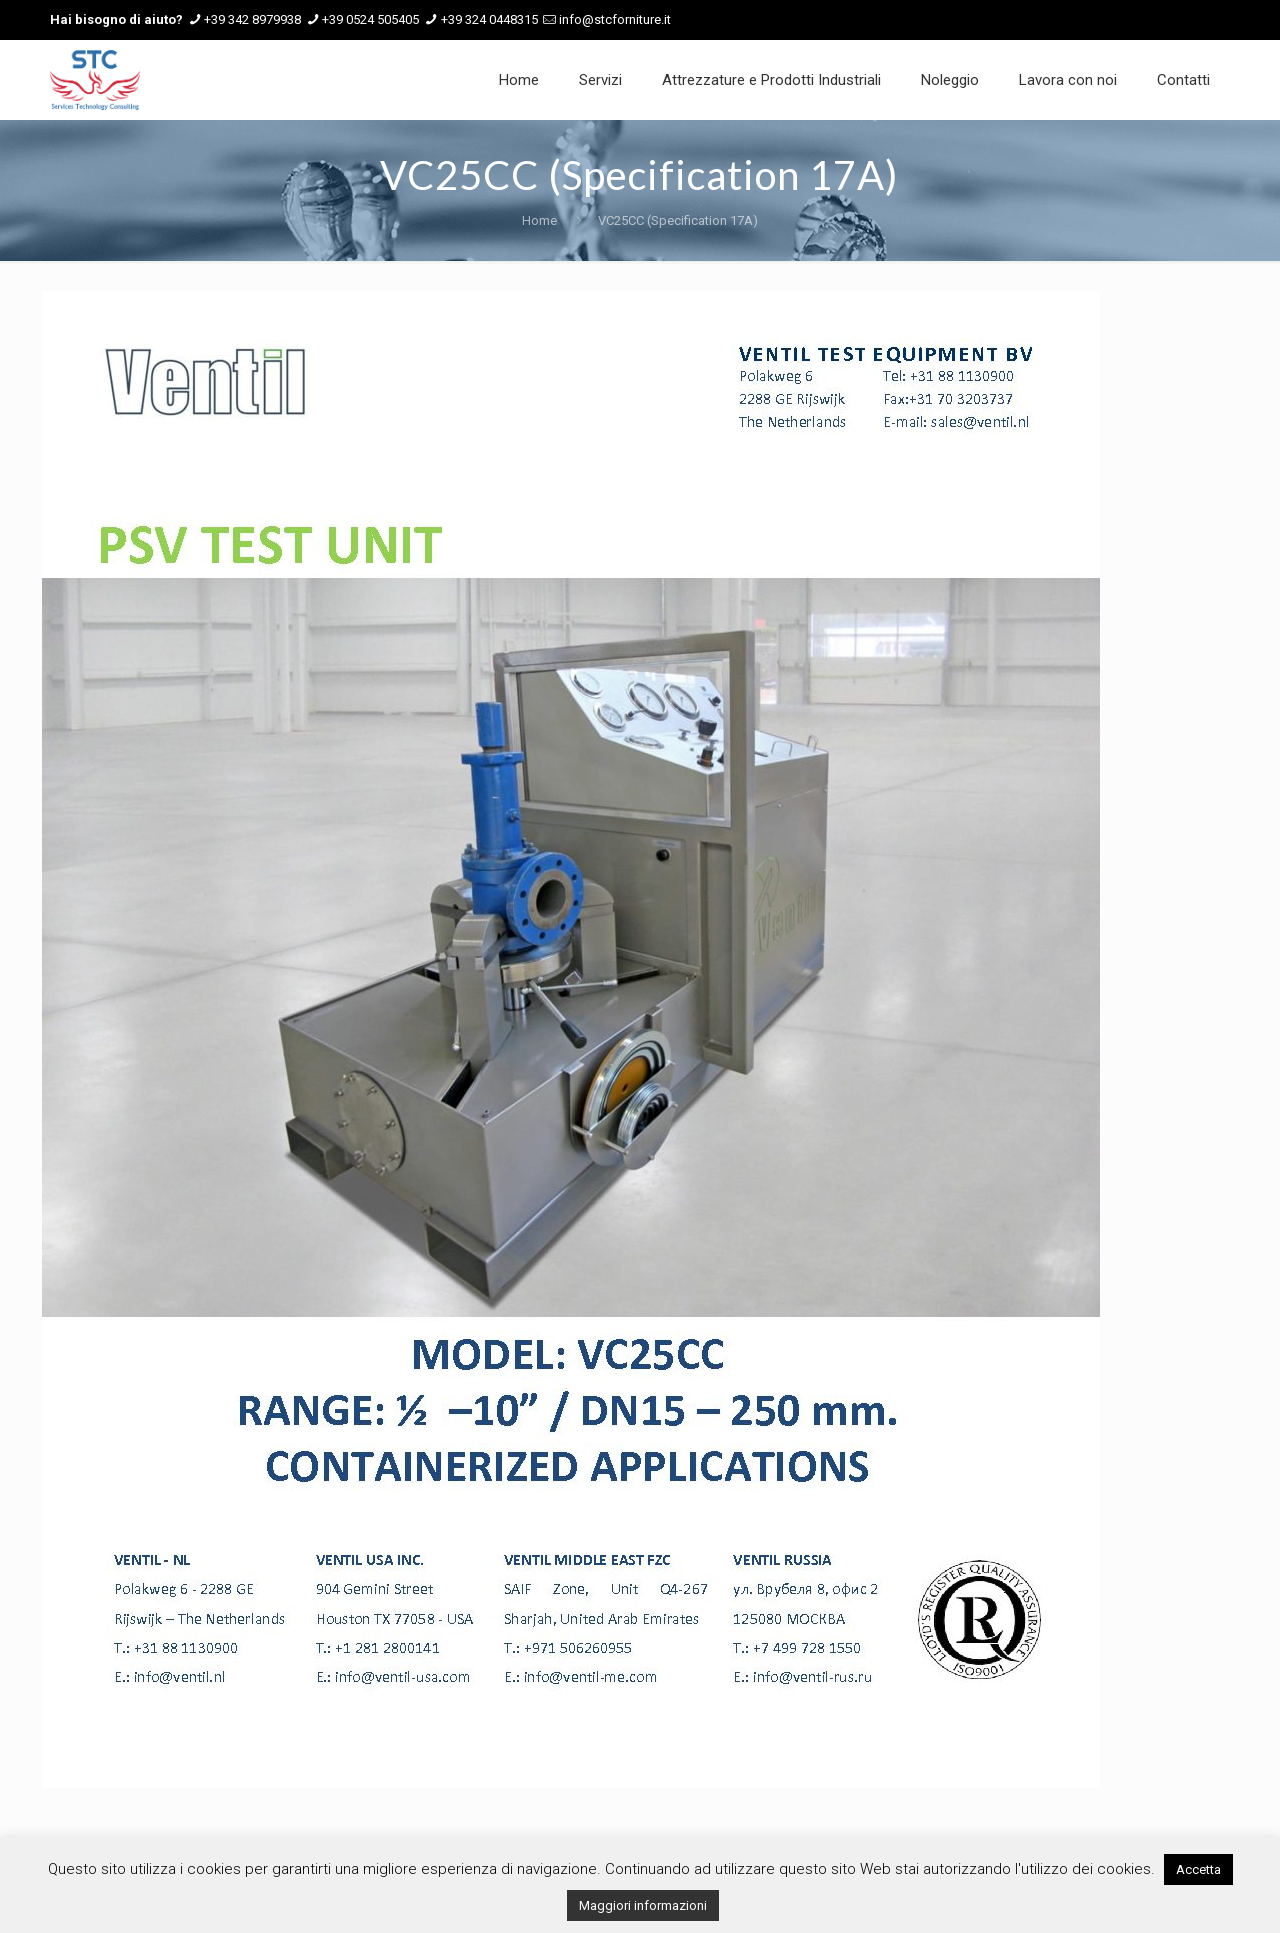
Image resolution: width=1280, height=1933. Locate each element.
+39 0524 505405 (370, 19)
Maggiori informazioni (643, 1905)
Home (539, 220)
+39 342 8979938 (252, 19)
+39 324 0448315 (489, 19)
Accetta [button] (1198, 1869)
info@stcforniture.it (615, 19)
